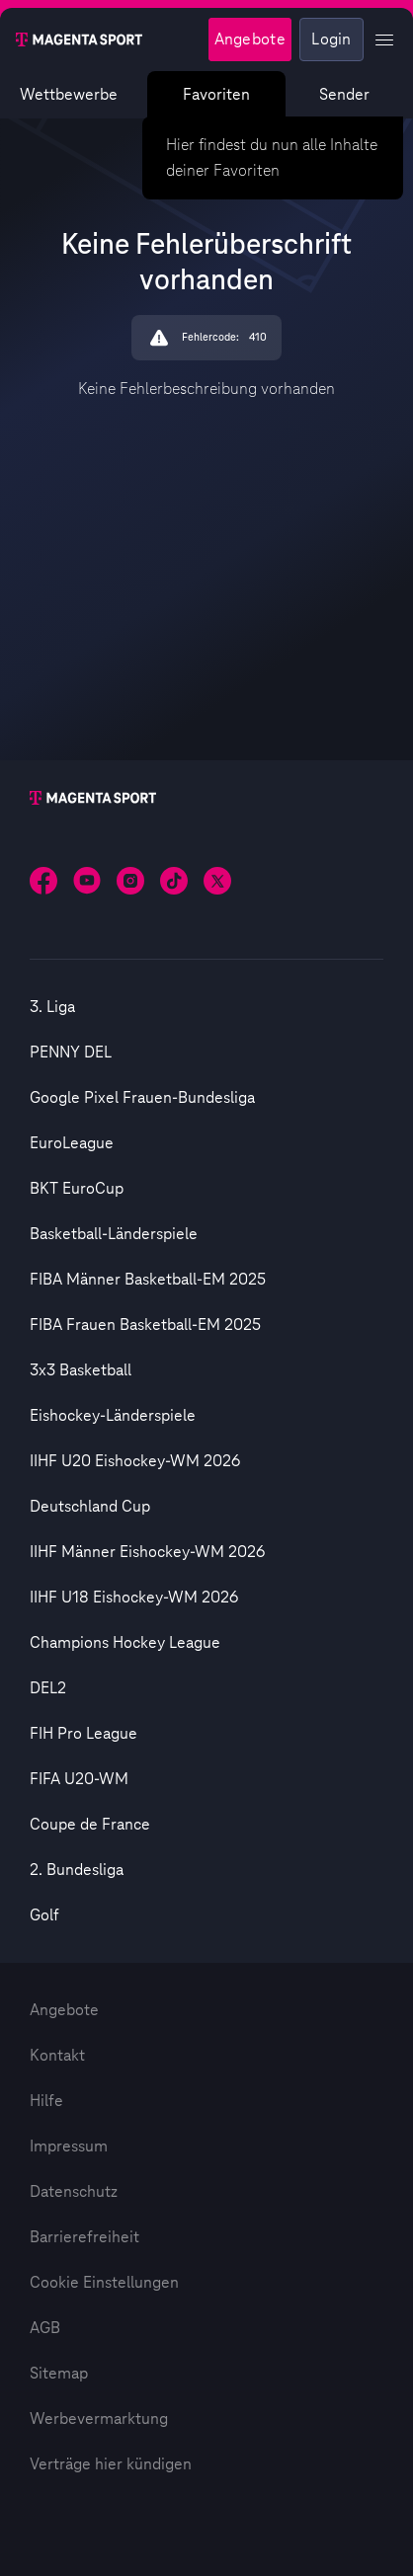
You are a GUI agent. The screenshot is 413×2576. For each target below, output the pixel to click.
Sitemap (59, 2373)
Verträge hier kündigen (111, 2464)
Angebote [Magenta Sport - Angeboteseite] (250, 39)
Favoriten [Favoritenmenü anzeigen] (216, 95)
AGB (45, 2328)
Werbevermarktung (99, 2419)
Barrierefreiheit (84, 2237)
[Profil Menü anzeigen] (384, 39)
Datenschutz (74, 2192)
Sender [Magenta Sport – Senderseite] (344, 95)
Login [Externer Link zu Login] (331, 39)
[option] (206, 1007)
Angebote (64, 2010)
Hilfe (46, 2101)
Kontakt (57, 2056)
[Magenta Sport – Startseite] (79, 39)
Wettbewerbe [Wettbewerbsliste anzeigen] (69, 95)
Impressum (69, 2146)
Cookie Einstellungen (104, 2283)
